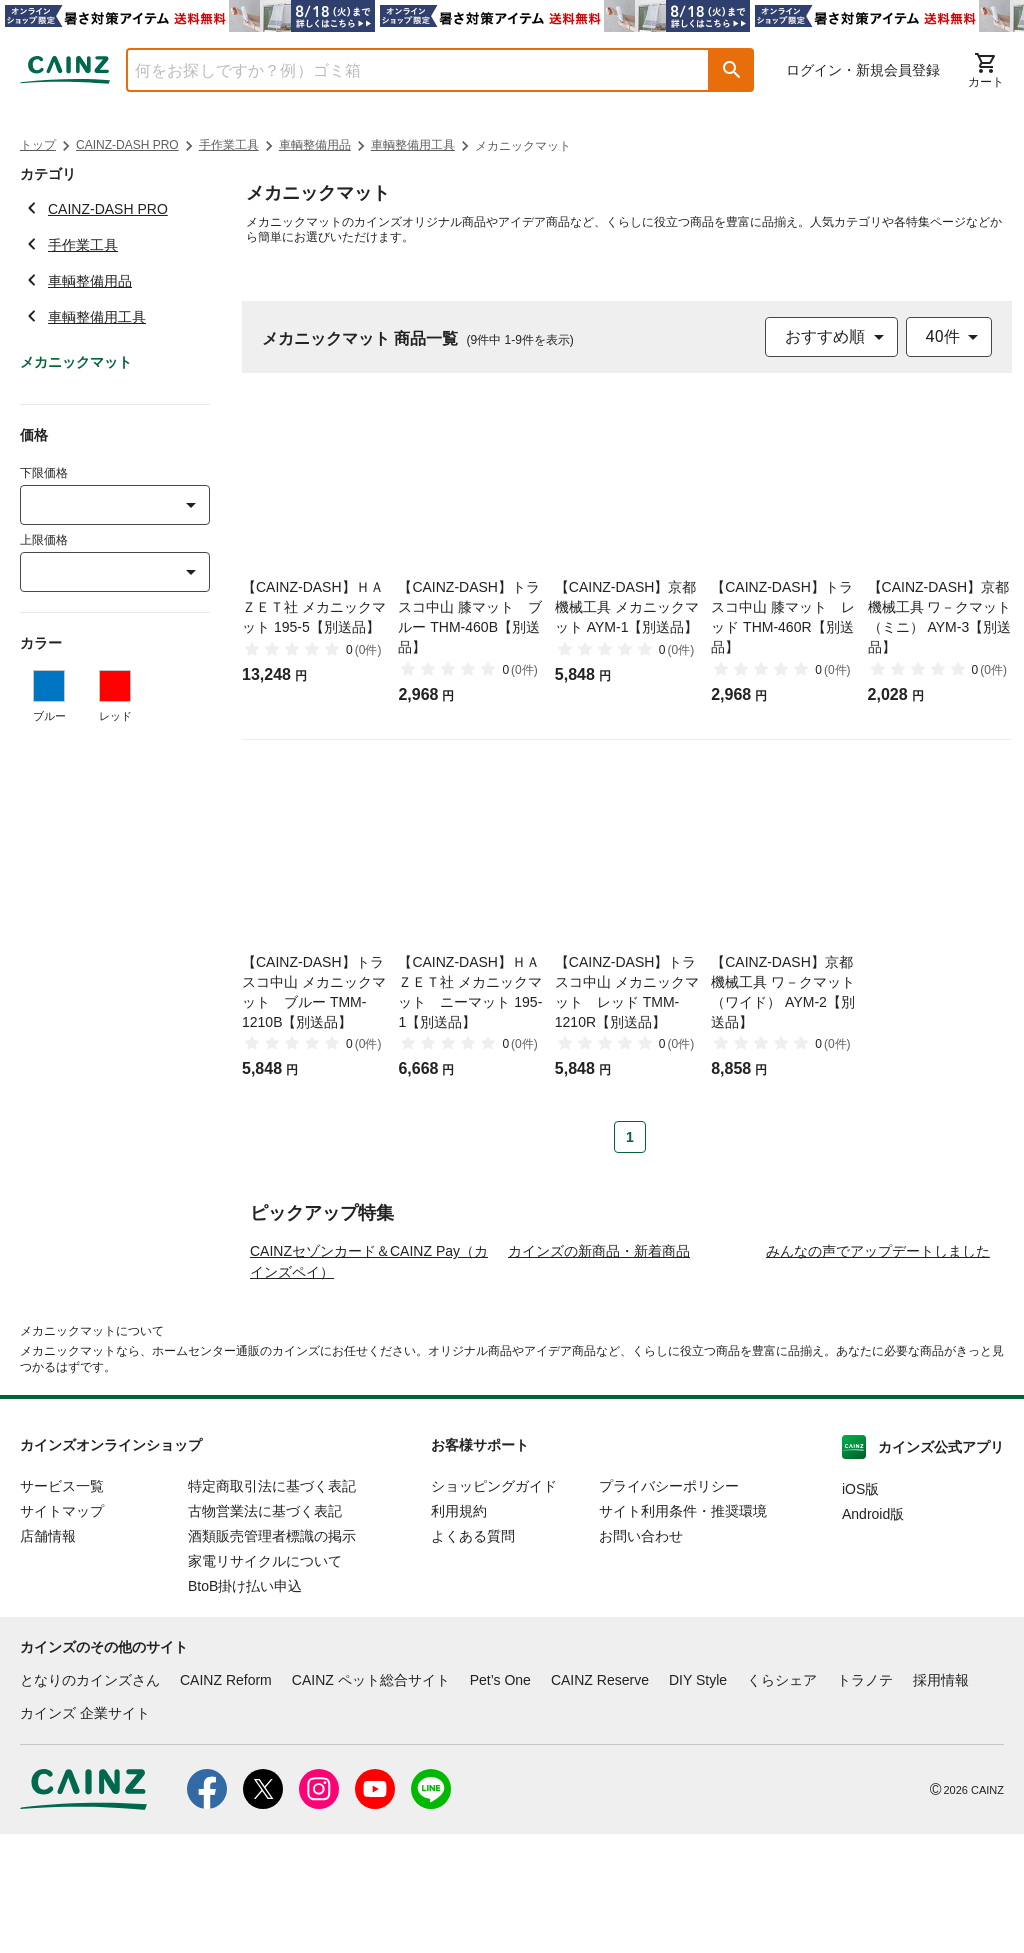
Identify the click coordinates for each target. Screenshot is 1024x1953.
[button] (732, 70)
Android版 (873, 1633)
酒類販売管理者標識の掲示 (272, 1655)
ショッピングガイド (494, 1605)
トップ (38, 145)
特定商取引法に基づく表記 (272, 1605)
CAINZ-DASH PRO (127, 145)
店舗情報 (48, 1655)
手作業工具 (229, 145)
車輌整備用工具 (413, 145)
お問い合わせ (641, 1655)
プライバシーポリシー (669, 1605)
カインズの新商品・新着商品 (599, 1370)
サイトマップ (62, 1630)
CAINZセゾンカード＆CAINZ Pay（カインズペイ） (369, 1380)
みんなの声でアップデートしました (878, 1370)
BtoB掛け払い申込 (245, 1705)
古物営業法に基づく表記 (265, 1630)
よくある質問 (473, 1655)
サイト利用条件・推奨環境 (683, 1630)
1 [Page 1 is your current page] (630, 1137)
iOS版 (860, 1608)
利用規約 (459, 1630)
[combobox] (403, 70)
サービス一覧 (62, 1605)
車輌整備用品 (315, 145)
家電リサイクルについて (265, 1680)
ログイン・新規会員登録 (863, 70)
